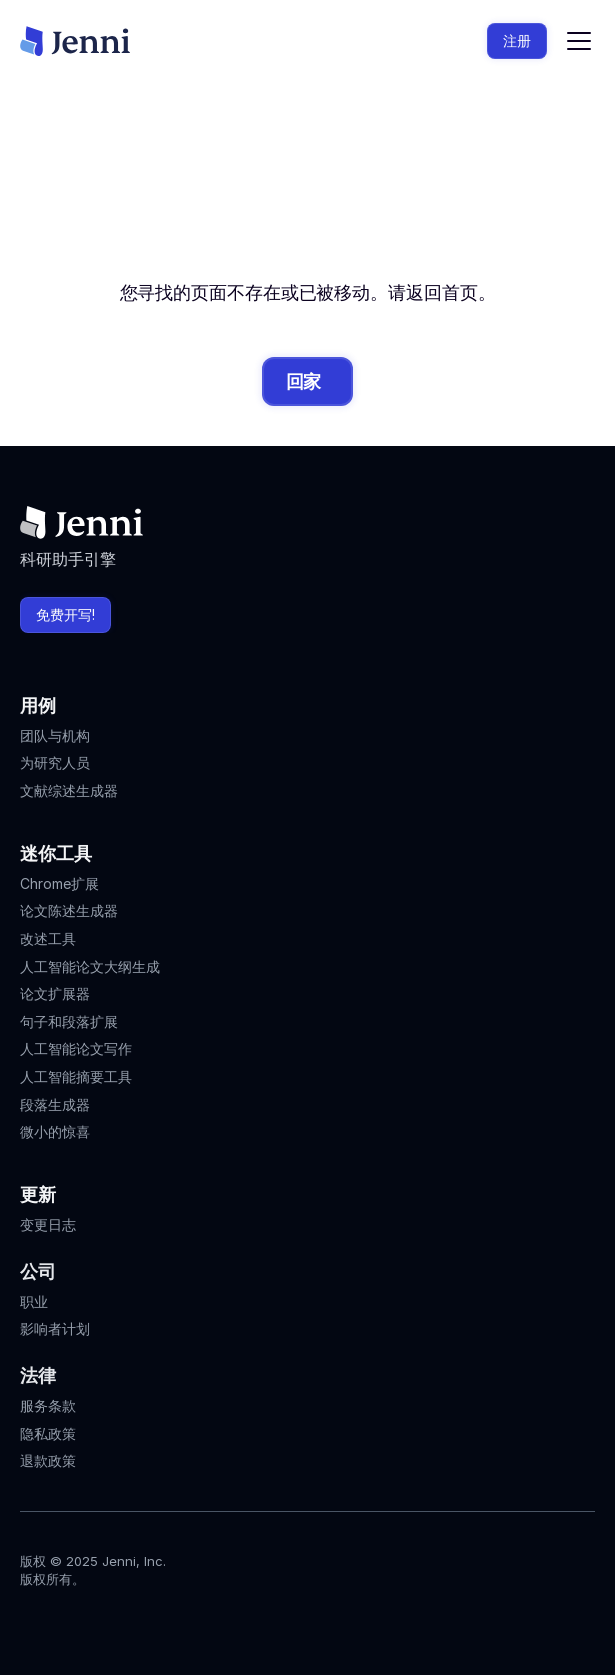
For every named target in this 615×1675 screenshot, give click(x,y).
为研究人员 (55, 762)
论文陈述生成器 (69, 910)
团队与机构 (55, 735)
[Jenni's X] (140, 1621)
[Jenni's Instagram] (32, 1621)
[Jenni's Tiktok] (104, 1621)
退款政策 (48, 1460)
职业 (34, 1301)
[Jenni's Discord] (176, 1621)
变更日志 (48, 1224)
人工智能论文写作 (76, 1048)
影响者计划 (55, 1328)
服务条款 (48, 1405)
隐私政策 (48, 1433)
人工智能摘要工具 (76, 1076)
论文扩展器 (55, 993)
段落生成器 (55, 1104)
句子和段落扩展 (69, 1021)
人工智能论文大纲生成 (90, 966)
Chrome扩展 (59, 883)
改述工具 (48, 938)
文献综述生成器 (69, 790)
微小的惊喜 (55, 1131)
